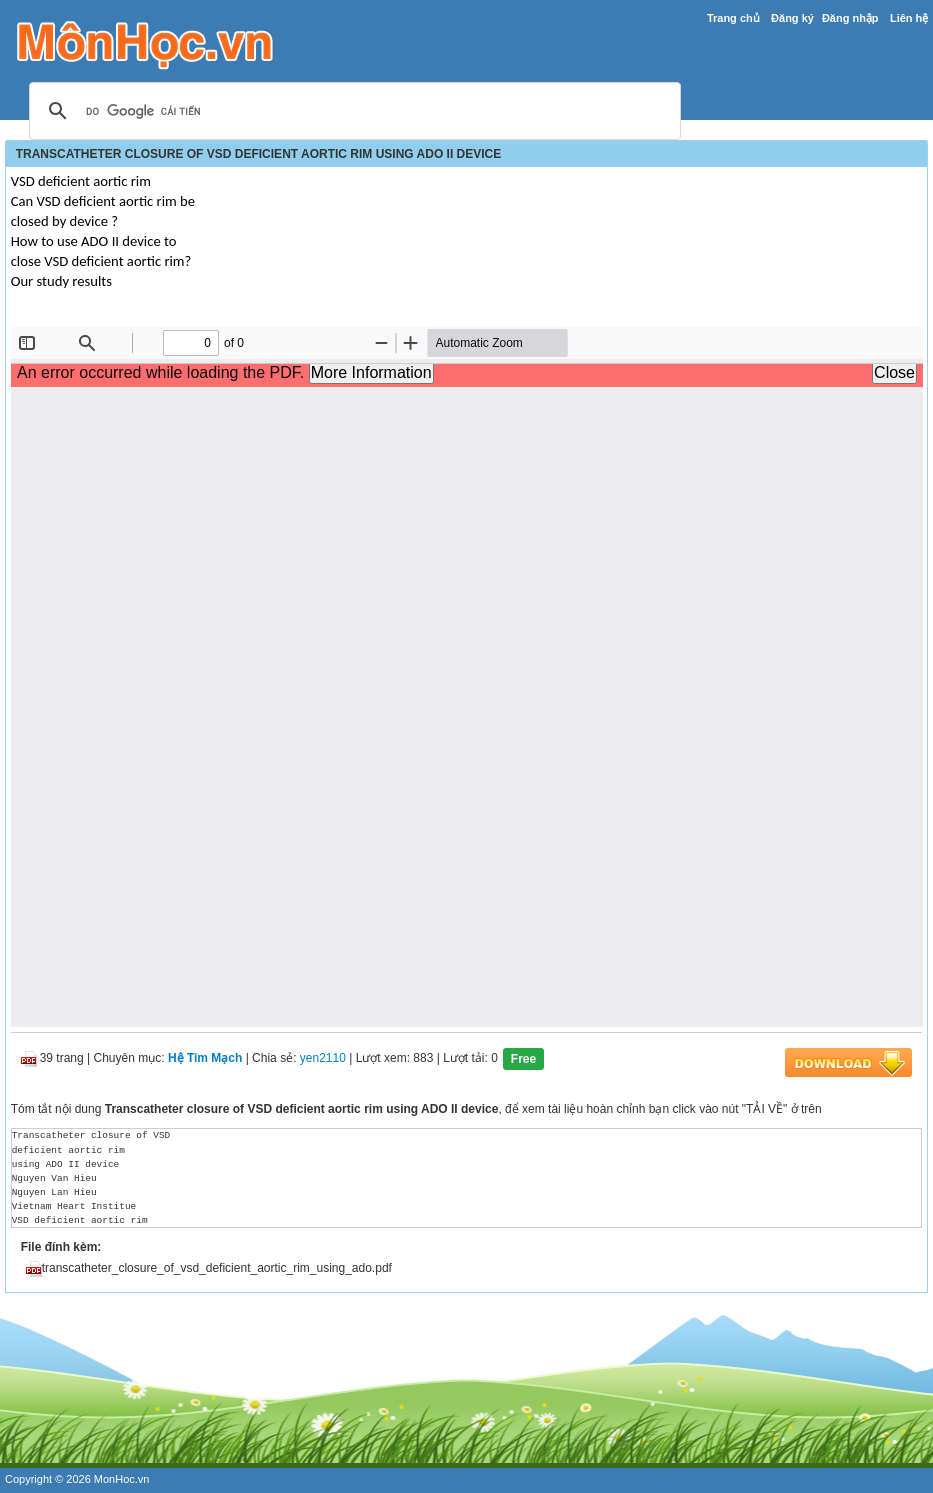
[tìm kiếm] (352, 112)
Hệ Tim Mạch (205, 1059)
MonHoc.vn (122, 1479)
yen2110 (323, 1059)
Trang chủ (733, 18)
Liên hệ (909, 18)
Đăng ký (792, 18)
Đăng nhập (850, 18)
